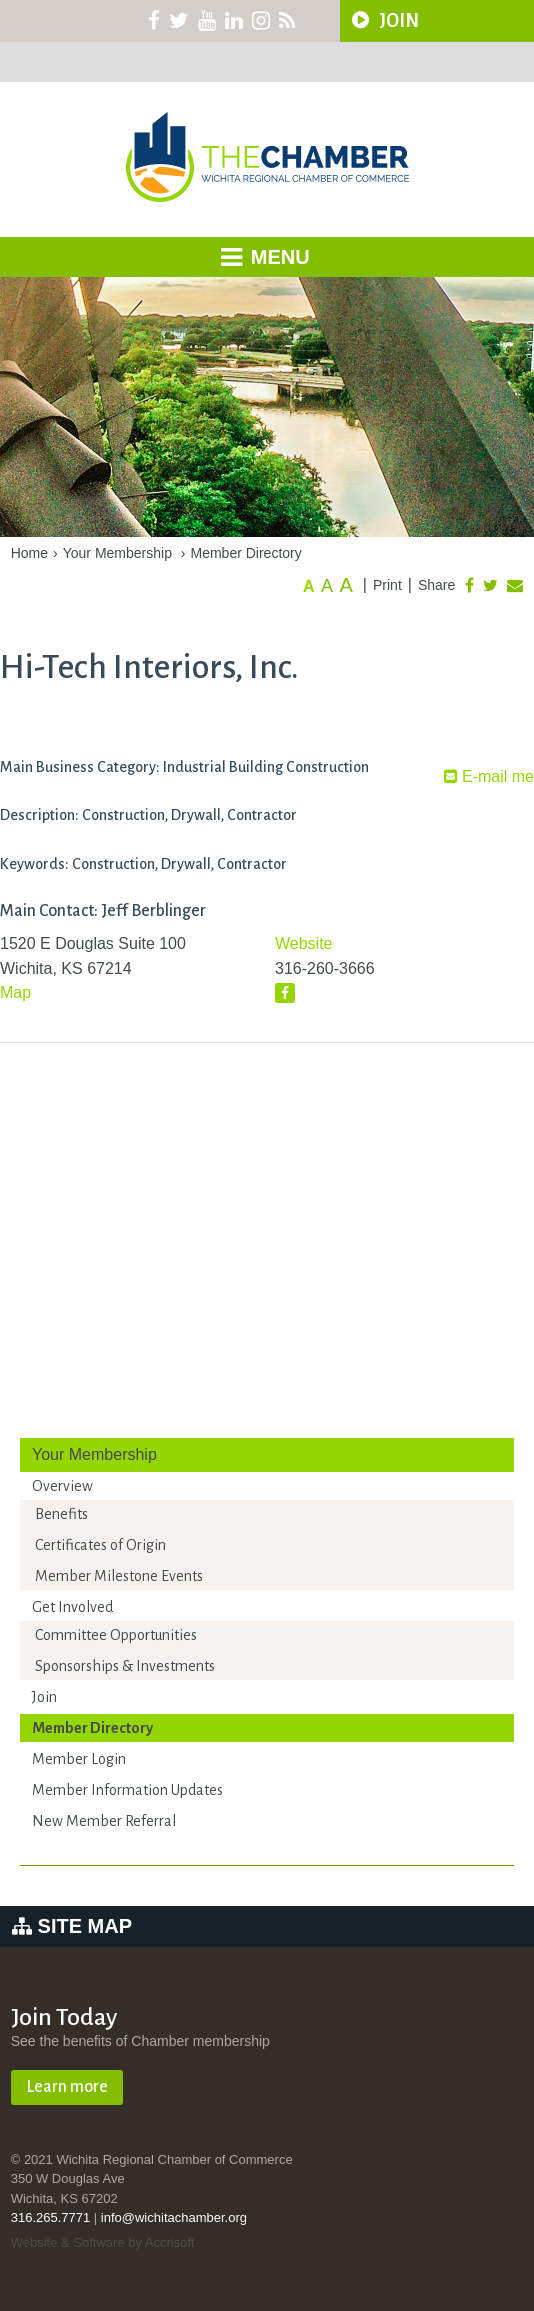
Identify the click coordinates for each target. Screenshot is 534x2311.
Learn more (67, 2087)
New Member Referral (104, 1821)
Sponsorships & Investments (125, 1666)
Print (387, 585)
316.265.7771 (51, 2217)
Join (44, 1697)
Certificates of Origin (100, 1545)
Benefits (61, 1514)
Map (15, 992)
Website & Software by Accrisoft (103, 2242)
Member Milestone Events (119, 1576)
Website (304, 943)
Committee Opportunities (116, 1635)
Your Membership (117, 553)
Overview (62, 1486)
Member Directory (246, 553)
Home (29, 553)
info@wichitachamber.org (174, 2217)
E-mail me (489, 776)
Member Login (79, 1759)
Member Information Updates (127, 1790)
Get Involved (72, 1607)
